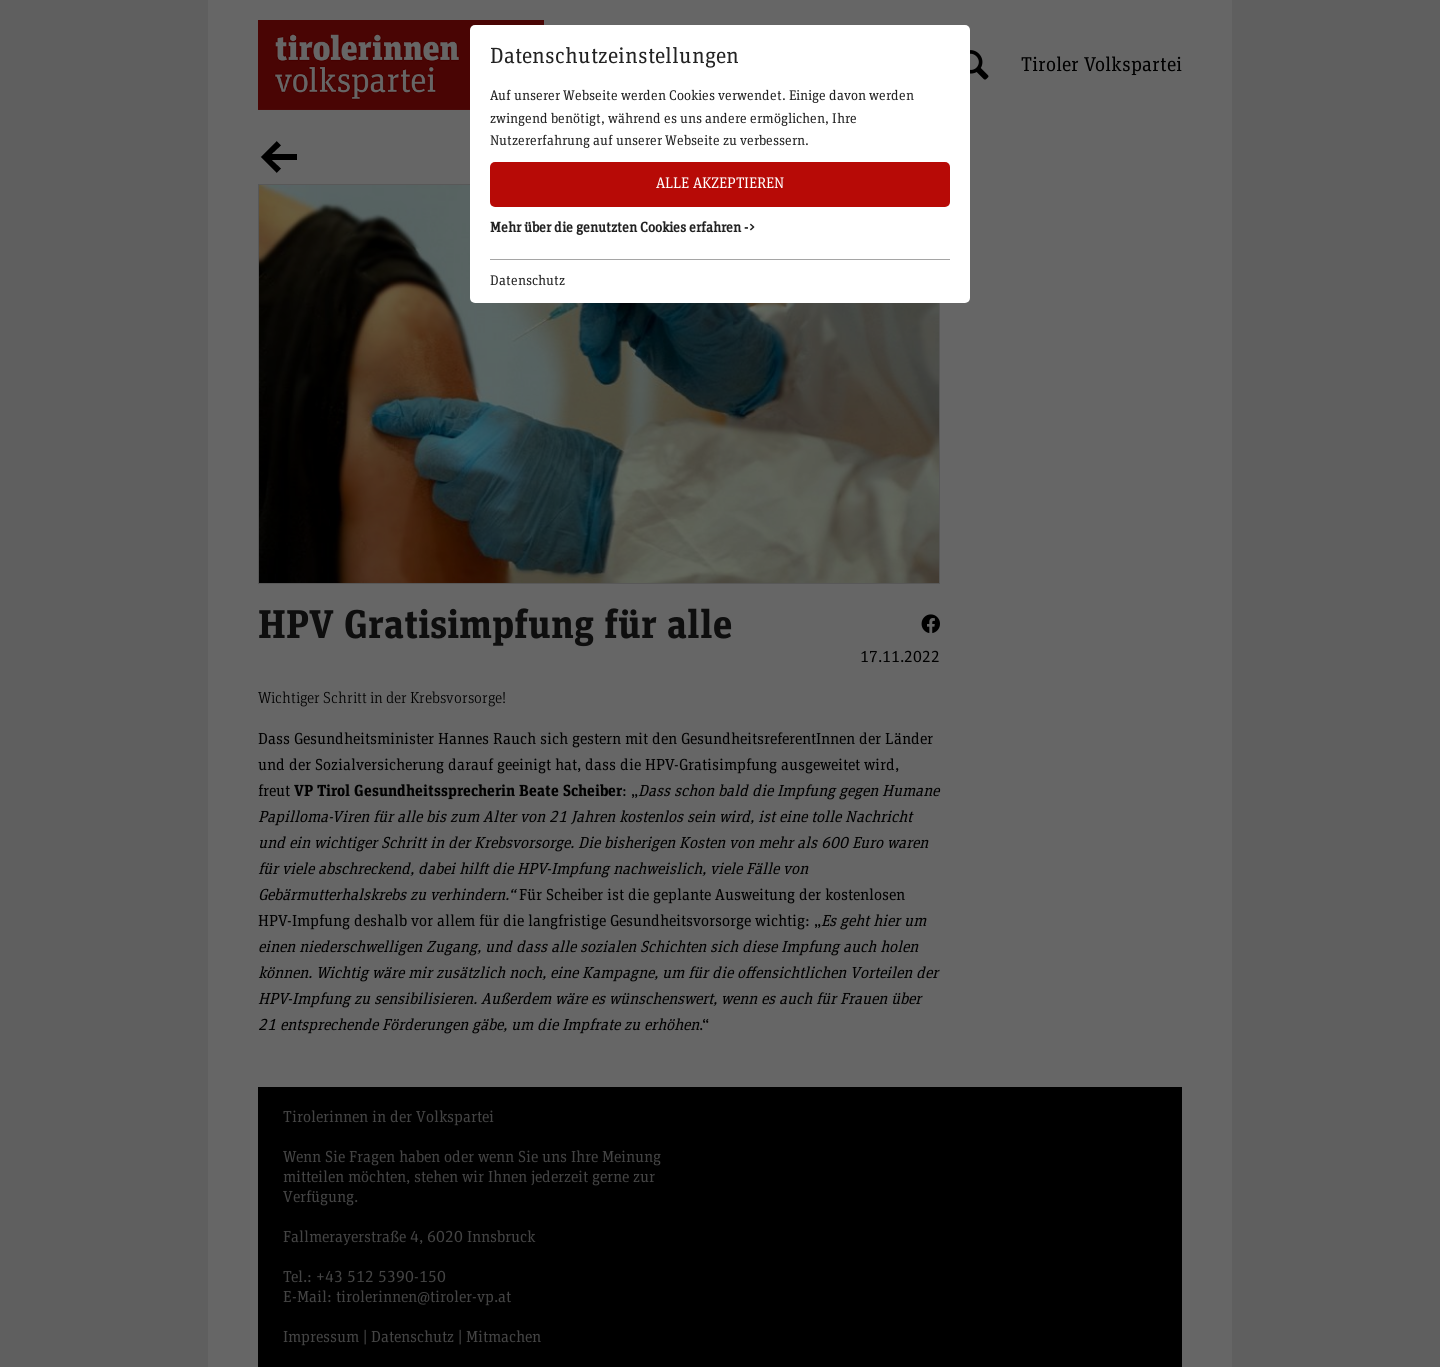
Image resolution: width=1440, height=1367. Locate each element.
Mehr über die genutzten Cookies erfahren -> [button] (623, 228)
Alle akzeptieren (720, 183)
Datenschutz (527, 281)
